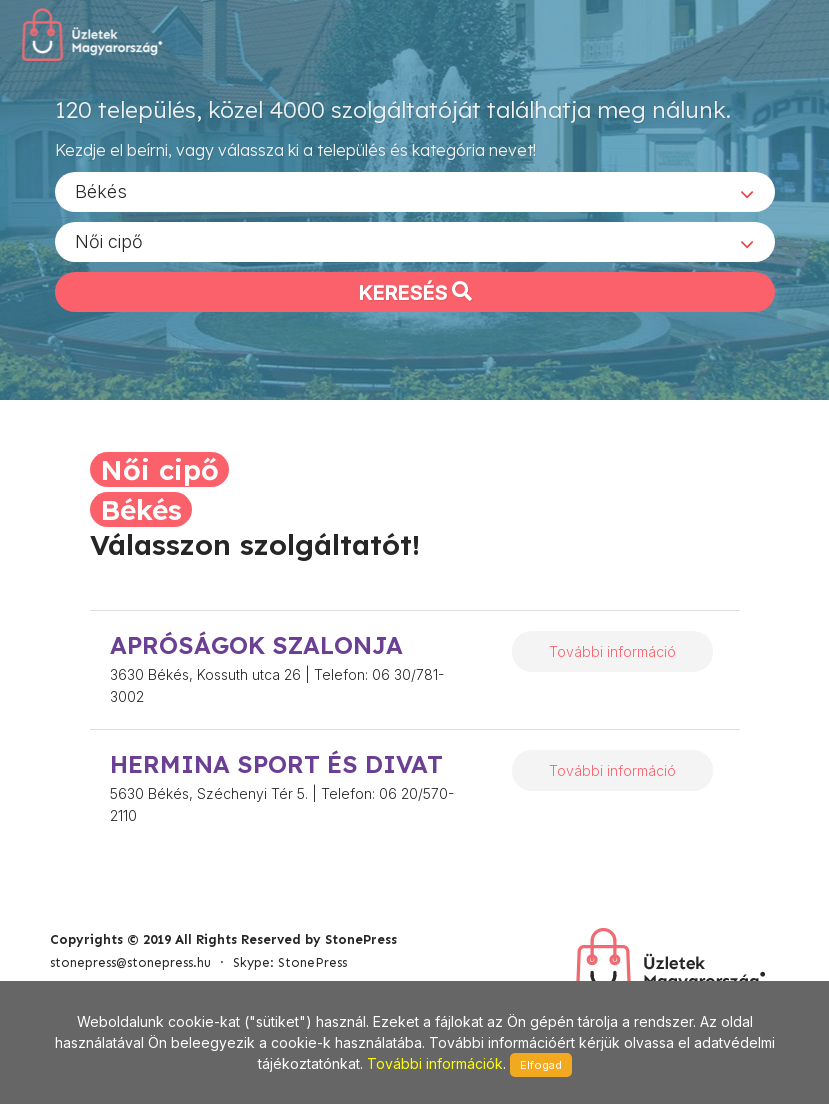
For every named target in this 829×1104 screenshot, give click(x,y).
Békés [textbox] (101, 190)
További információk (435, 1063)
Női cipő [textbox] (109, 240)
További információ (612, 651)
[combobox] (415, 191)
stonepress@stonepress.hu (130, 962)
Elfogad (541, 1065)
